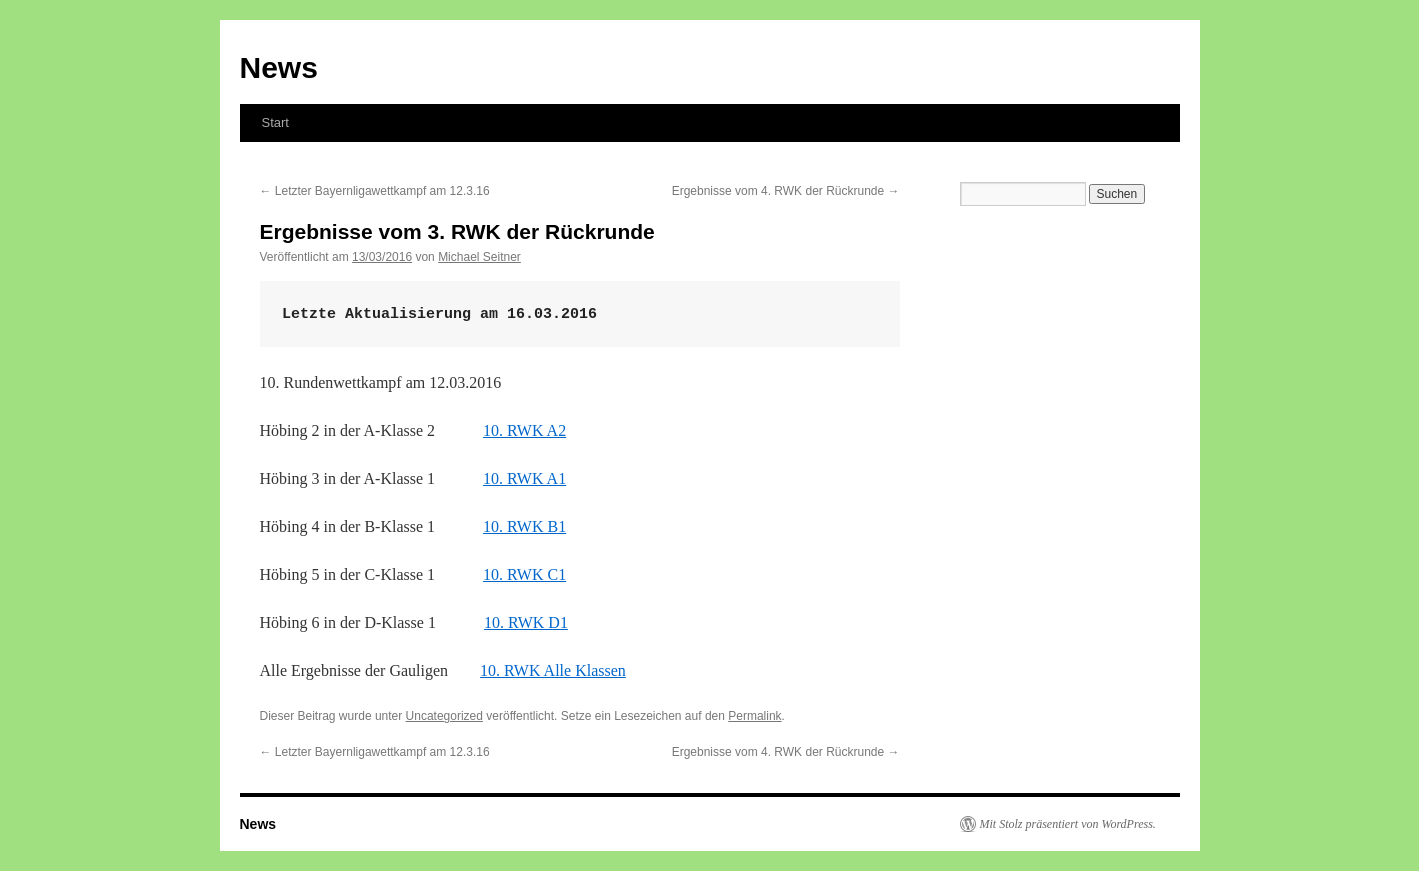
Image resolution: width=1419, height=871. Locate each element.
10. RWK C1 (524, 574)
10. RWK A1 (524, 478)
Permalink (754, 716)
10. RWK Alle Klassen (553, 670)
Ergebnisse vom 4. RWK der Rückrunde (786, 191)
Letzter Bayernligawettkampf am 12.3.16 (375, 191)
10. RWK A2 (524, 430)
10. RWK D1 (526, 622)
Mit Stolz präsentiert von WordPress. (1068, 824)
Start (275, 122)
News (279, 67)
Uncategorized (444, 716)
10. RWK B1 (524, 526)
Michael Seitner (479, 257)
